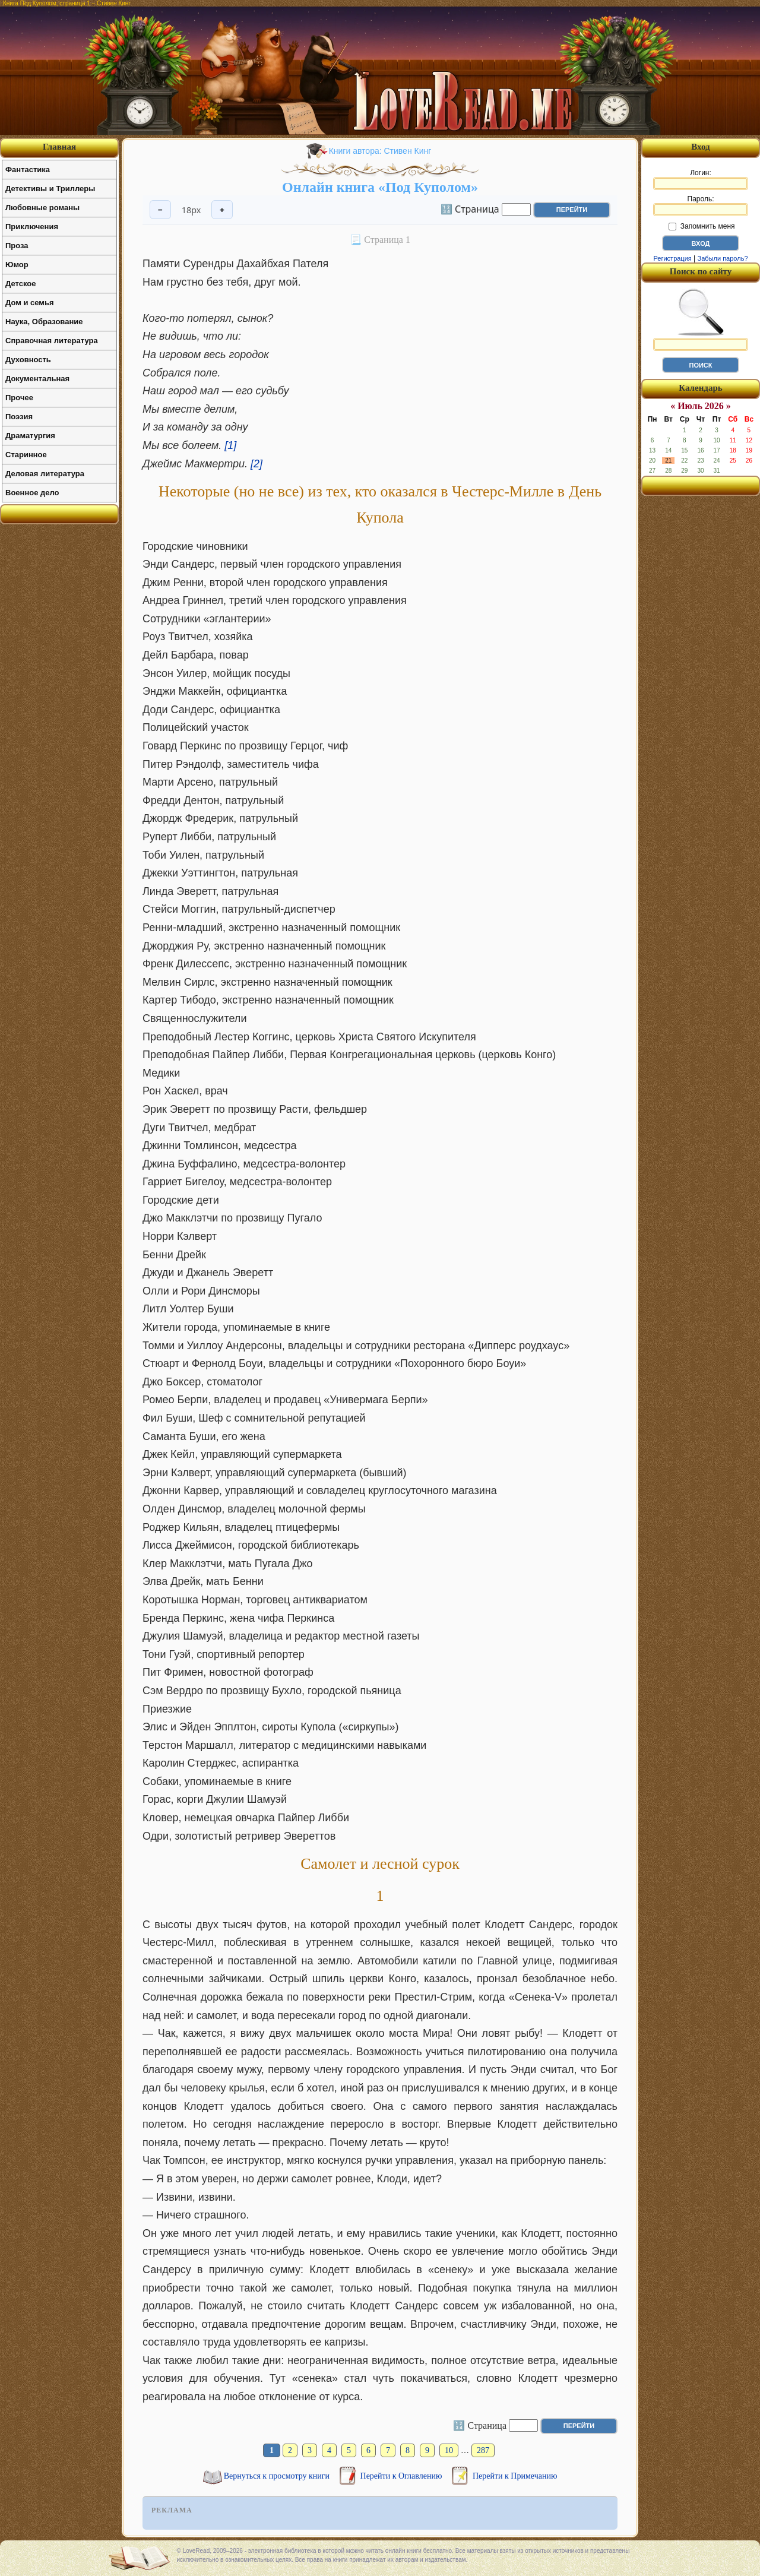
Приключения (31, 226)
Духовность (28, 359)
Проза (16, 245)
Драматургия (30, 435)
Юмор (16, 264)
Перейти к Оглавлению (402, 2475)
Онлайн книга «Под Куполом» (380, 187)
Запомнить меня (701, 226)
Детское (20, 283)
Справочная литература (51, 340)
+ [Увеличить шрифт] (222, 209)
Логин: (700, 179)
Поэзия (19, 416)
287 (483, 2450)
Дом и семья (29, 302)
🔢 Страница (470, 208)
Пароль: (700, 205)
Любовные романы (42, 207)
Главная (59, 146)
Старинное (26, 454)
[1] (230, 445)
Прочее (19, 397)
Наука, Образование (44, 321)
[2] (256, 464)
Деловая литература (44, 473)
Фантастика (27, 169)
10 (449, 2450)
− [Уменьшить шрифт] (160, 209)
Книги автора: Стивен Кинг (380, 151)
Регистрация (672, 258)
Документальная (37, 378)
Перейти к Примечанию (515, 2475)
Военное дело (32, 492)
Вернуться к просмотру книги (278, 2475)
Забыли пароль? (723, 258)
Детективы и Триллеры (50, 188)
